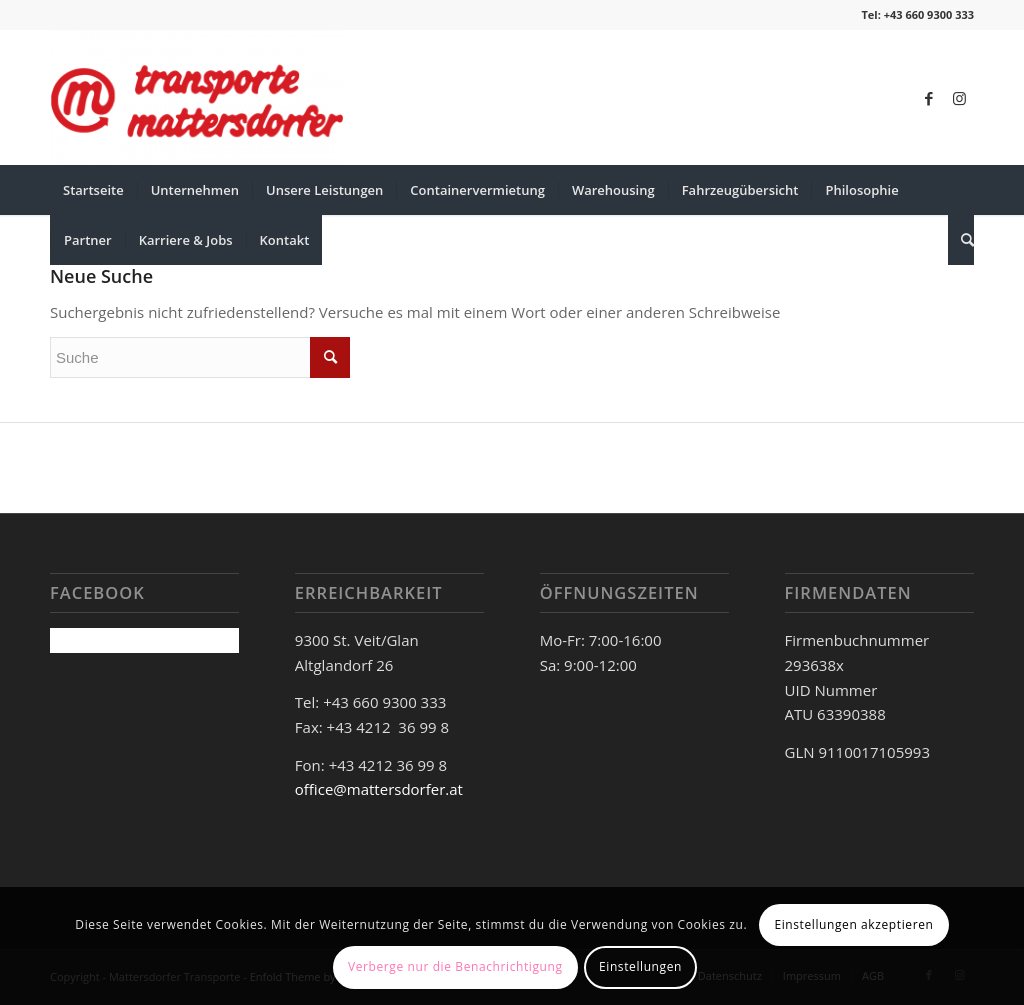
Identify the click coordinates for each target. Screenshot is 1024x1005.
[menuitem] (93, 190)
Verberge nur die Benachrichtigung (455, 966)
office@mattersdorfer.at (379, 789)
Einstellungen (640, 966)
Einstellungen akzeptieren (853, 924)
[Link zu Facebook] (929, 98)
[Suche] (961, 240)
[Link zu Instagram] (959, 98)
